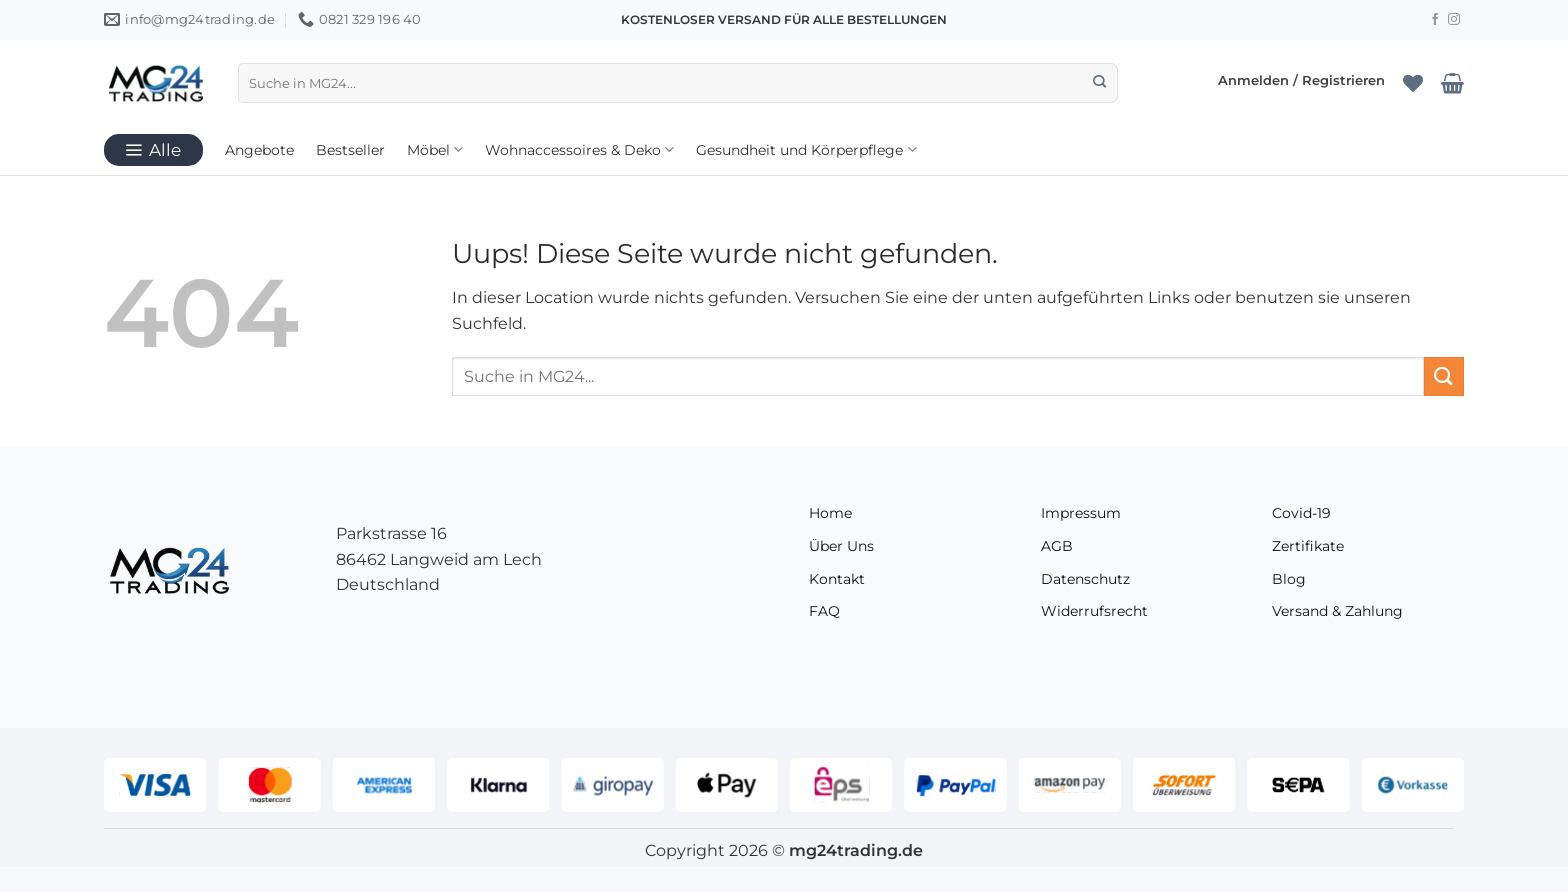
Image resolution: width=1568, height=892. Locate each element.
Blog (1289, 579)
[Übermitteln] (1099, 83)
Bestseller (350, 150)
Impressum (1081, 513)
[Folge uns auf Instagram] (1454, 20)
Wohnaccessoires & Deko (579, 149)
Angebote (259, 150)
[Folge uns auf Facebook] (1435, 20)
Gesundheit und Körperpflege (806, 149)
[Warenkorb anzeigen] (1452, 83)
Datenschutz (1085, 579)
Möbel (435, 149)
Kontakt (837, 579)
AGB (1057, 546)
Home (830, 513)
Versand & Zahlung (1337, 611)
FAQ (824, 611)
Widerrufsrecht (1094, 611)
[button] (1301, 82)
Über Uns (841, 546)
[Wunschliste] (1413, 83)
